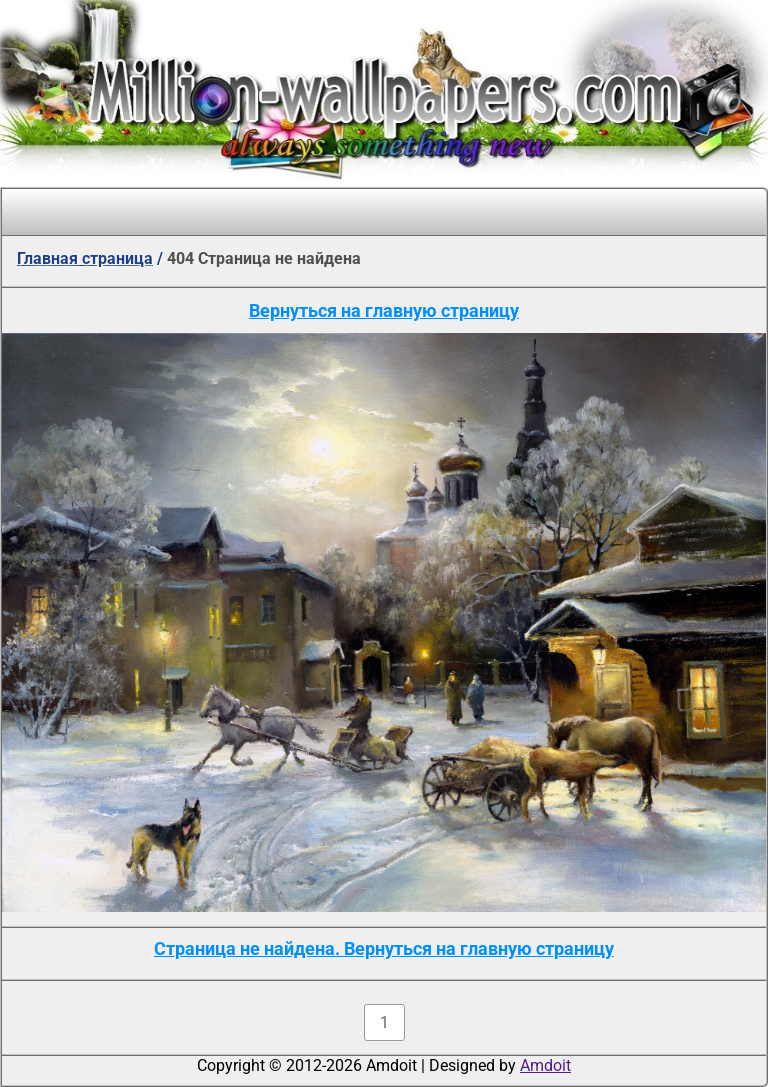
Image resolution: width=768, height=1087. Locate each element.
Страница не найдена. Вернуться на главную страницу (384, 948)
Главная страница (85, 258)
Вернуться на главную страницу (384, 310)
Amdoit (545, 1065)
